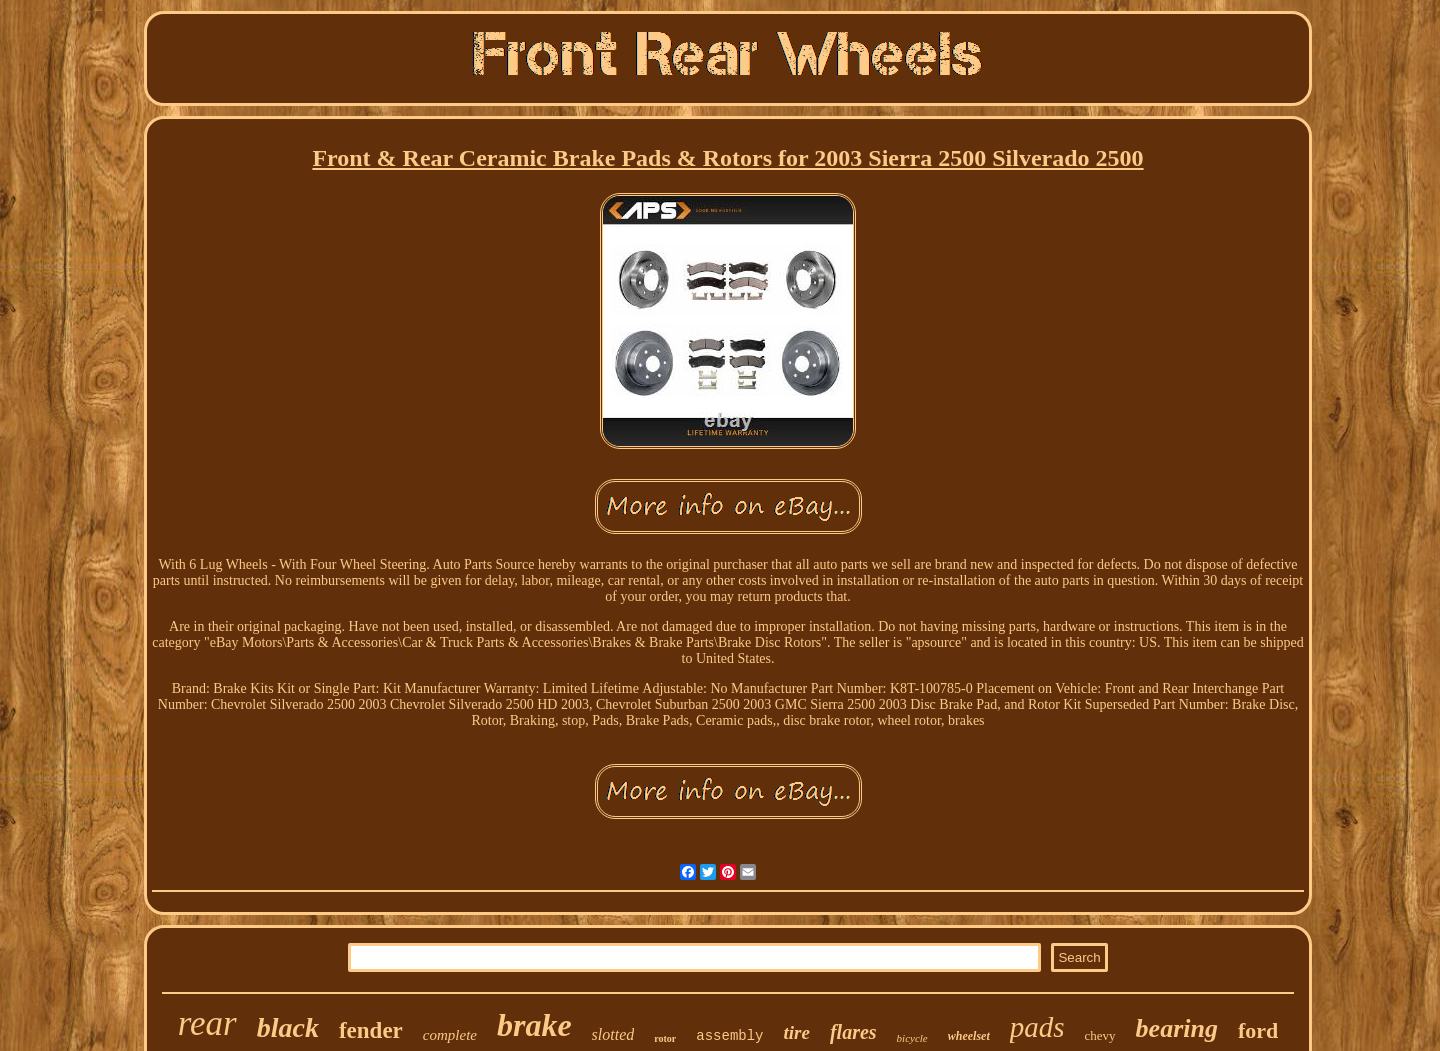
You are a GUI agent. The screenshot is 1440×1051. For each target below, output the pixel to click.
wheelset (969, 1036)
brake (534, 1025)
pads (1037, 1027)
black (288, 1027)
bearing (1177, 1028)
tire (797, 1032)
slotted (613, 1034)
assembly (729, 1036)
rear (207, 1023)
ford (1258, 1030)
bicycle (912, 1038)
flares (853, 1032)
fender (371, 1030)
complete (450, 1035)
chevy (1100, 1035)
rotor (665, 1038)
